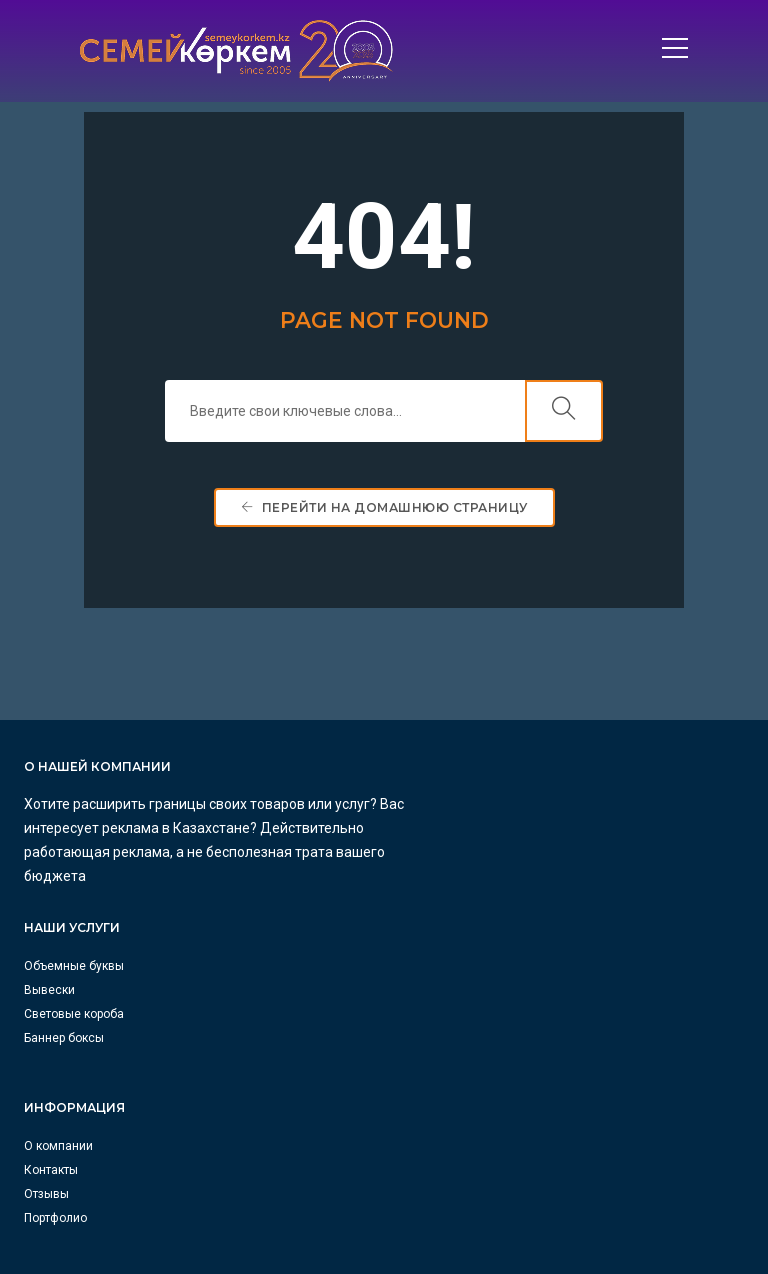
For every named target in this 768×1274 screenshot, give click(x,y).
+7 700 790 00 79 (461, 1178)
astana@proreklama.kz (481, 1202)
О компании (58, 987)
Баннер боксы (439, 878)
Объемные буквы (449, 806)
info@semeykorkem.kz (481, 1010)
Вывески (424, 830)
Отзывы (46, 1035)
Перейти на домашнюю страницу (384, 516)
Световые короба (449, 854)
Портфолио (55, 1059)
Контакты (51, 1011)
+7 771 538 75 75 (461, 1106)
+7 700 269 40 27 (461, 986)
